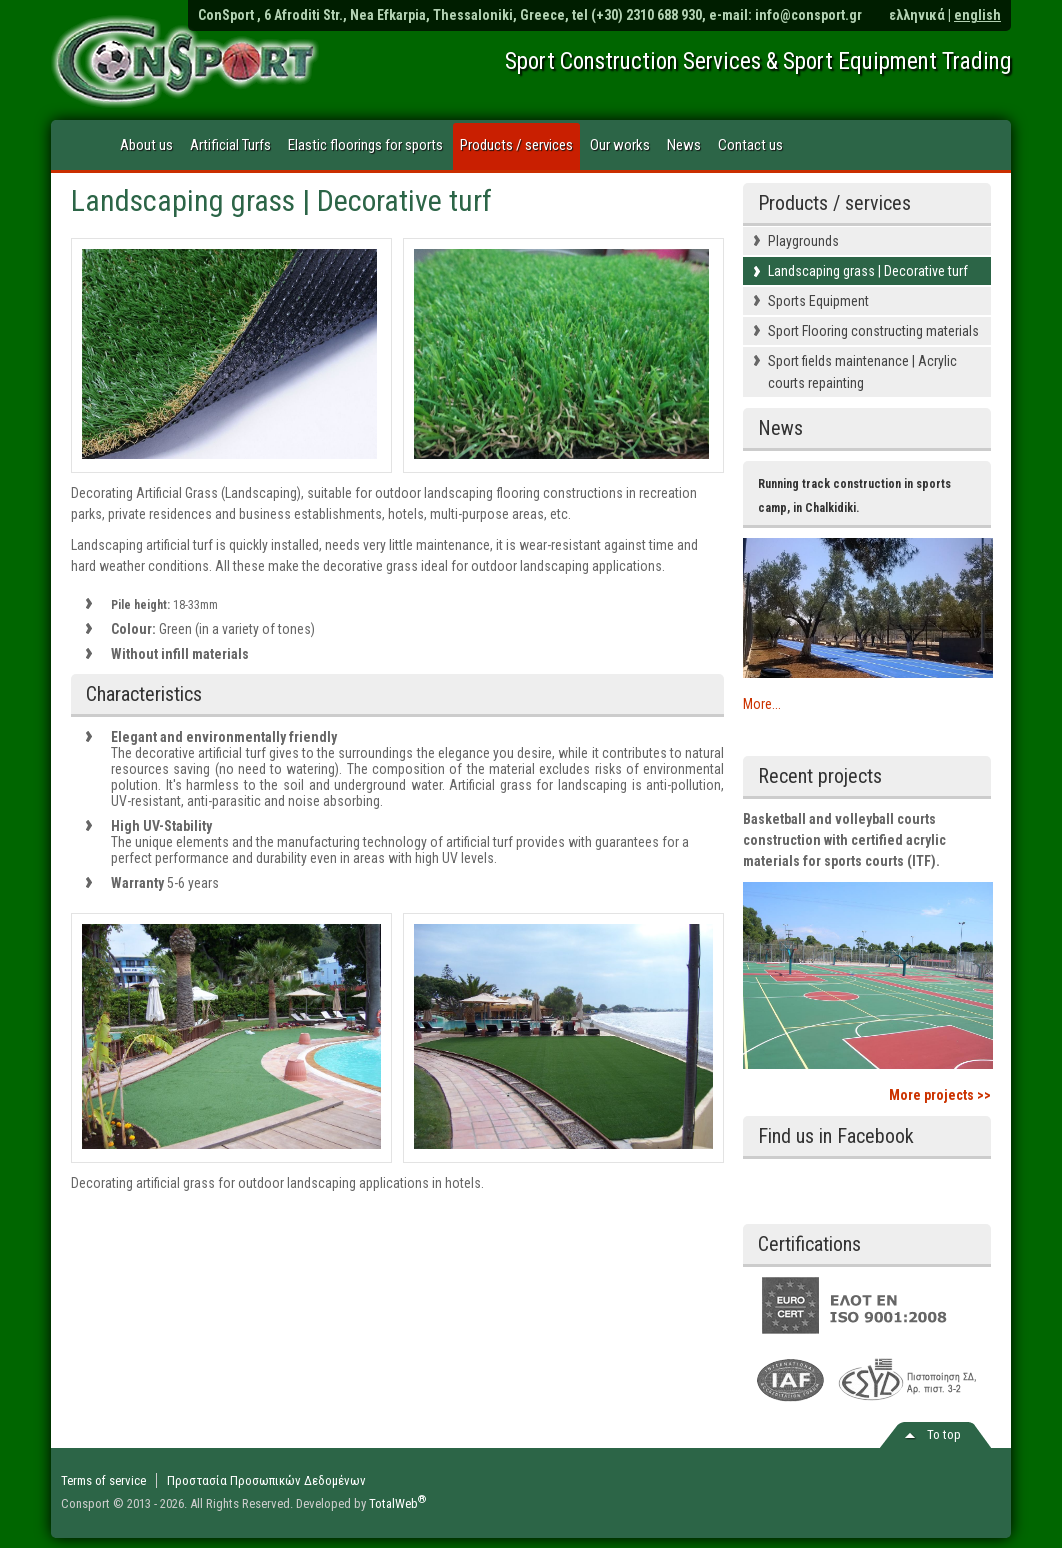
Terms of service (103, 1480)
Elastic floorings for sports (365, 145)
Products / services (516, 145)
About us (146, 145)
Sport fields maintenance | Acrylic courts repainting (862, 372)
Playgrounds (803, 241)
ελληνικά (917, 15)
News (684, 145)
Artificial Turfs (230, 145)
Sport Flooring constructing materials (873, 331)
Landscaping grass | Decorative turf (868, 271)
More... (762, 704)
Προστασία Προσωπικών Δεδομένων (266, 1480)
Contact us (750, 145)
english (977, 15)
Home (82, 146)
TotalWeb (398, 1503)
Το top (944, 1434)
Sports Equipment (818, 301)
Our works (620, 145)
